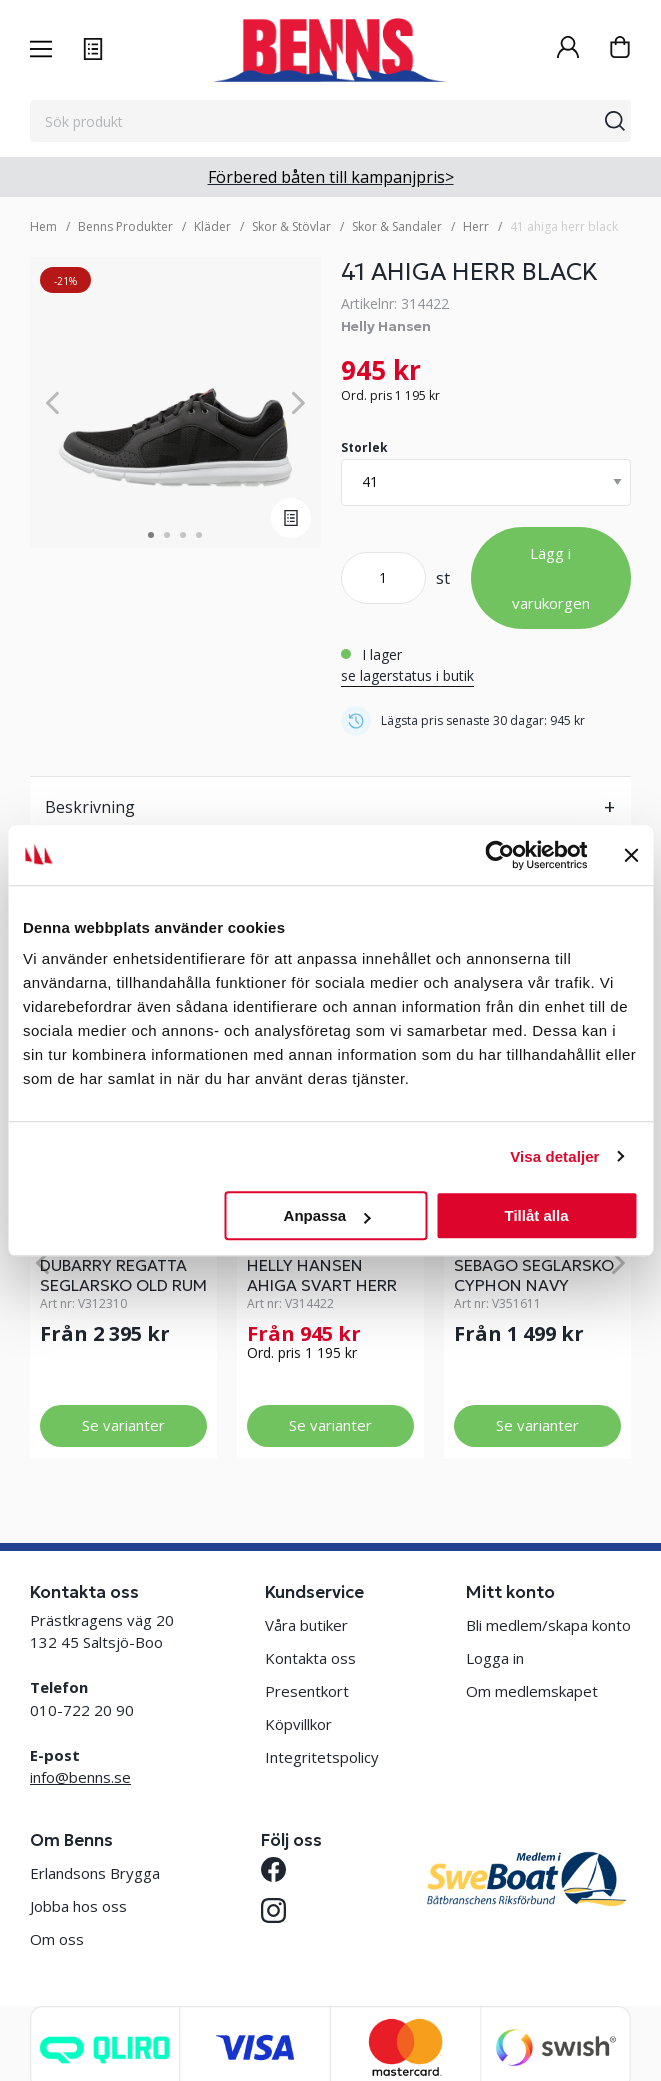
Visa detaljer (554, 1156)
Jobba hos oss (78, 1906)
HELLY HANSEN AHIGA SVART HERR (322, 1275)
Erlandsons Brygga (95, 1873)
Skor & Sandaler (397, 226)
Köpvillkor (298, 1724)
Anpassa (327, 1215)
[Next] (298, 402)
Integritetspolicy (322, 1757)
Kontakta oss (310, 1658)
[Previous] (52, 402)
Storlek (364, 447)
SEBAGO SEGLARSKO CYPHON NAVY (534, 1275)
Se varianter (123, 1425)
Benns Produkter (125, 226)
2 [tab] (167, 535)
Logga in (495, 1658)
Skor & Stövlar (291, 226)
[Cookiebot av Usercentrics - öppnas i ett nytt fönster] (499, 855)
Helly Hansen (386, 326)
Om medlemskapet (532, 1691)
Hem (43, 226)
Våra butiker (306, 1625)
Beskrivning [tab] (90, 807)
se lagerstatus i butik (407, 675)
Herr (476, 226)
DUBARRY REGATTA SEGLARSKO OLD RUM (123, 1275)
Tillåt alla (537, 1215)
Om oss (57, 1939)
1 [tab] (151, 535)
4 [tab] (199, 535)
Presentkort (307, 1691)
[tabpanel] (175, 402)
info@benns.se (80, 1777)
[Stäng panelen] (631, 855)
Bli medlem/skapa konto (548, 1625)
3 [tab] (183, 535)
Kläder (212, 226)
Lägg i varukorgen (551, 578)
